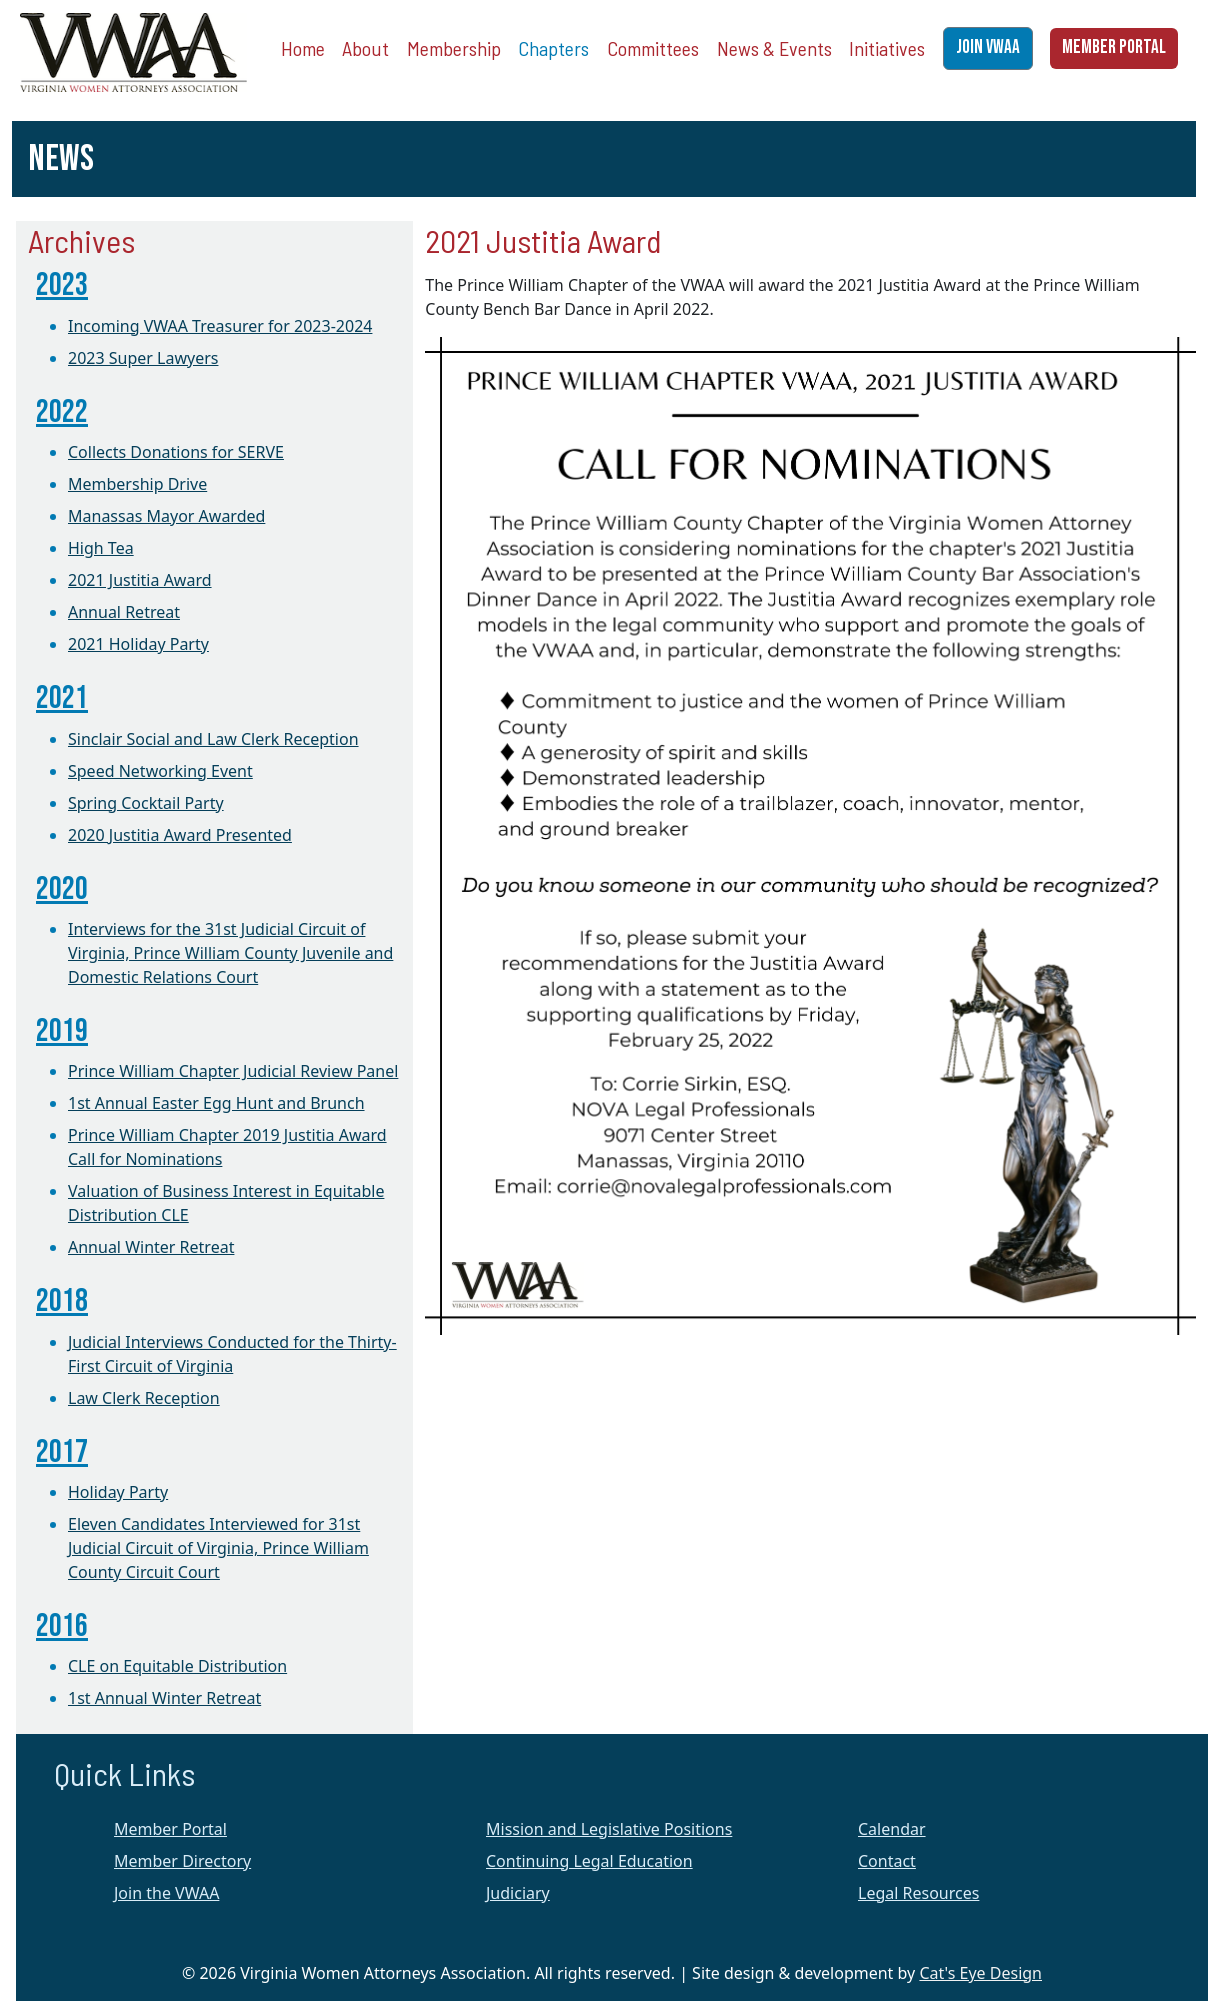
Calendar (892, 1829)
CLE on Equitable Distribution (177, 1666)
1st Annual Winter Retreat (164, 1698)
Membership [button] (454, 48)
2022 (62, 412)
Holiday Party (118, 1492)
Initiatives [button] (887, 48)
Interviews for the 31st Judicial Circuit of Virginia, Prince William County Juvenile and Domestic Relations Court (230, 953)
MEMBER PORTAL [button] (1114, 47)
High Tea (101, 548)
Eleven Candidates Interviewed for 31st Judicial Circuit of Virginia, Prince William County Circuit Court (218, 1548)
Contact (887, 1861)
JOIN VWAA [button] (988, 47)
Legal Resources (918, 1893)
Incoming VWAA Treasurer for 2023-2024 (220, 326)
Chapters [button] (553, 48)
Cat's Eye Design (980, 1973)
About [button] (365, 48)
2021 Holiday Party (138, 644)
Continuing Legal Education (589, 1861)
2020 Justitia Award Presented (180, 835)
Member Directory (182, 1861)
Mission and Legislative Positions (609, 1829)
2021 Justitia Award (140, 580)
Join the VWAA (166, 1893)
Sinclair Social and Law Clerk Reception (213, 739)
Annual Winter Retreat (151, 1247)
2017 (62, 1452)
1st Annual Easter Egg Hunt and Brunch (216, 1103)
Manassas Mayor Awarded (166, 516)
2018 (62, 1301)
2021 (62, 698)
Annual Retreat (124, 612)
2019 (62, 1031)
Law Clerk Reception (144, 1398)
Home (303, 48)
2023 (62, 285)
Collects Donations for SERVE (176, 452)
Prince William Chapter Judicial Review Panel (233, 1071)
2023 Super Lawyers (143, 358)
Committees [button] (653, 48)
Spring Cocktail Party (146, 803)
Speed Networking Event (160, 771)
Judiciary (518, 1893)
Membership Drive (137, 484)
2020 (62, 889)
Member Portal (170, 1829)
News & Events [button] (774, 48)
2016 (62, 1626)
